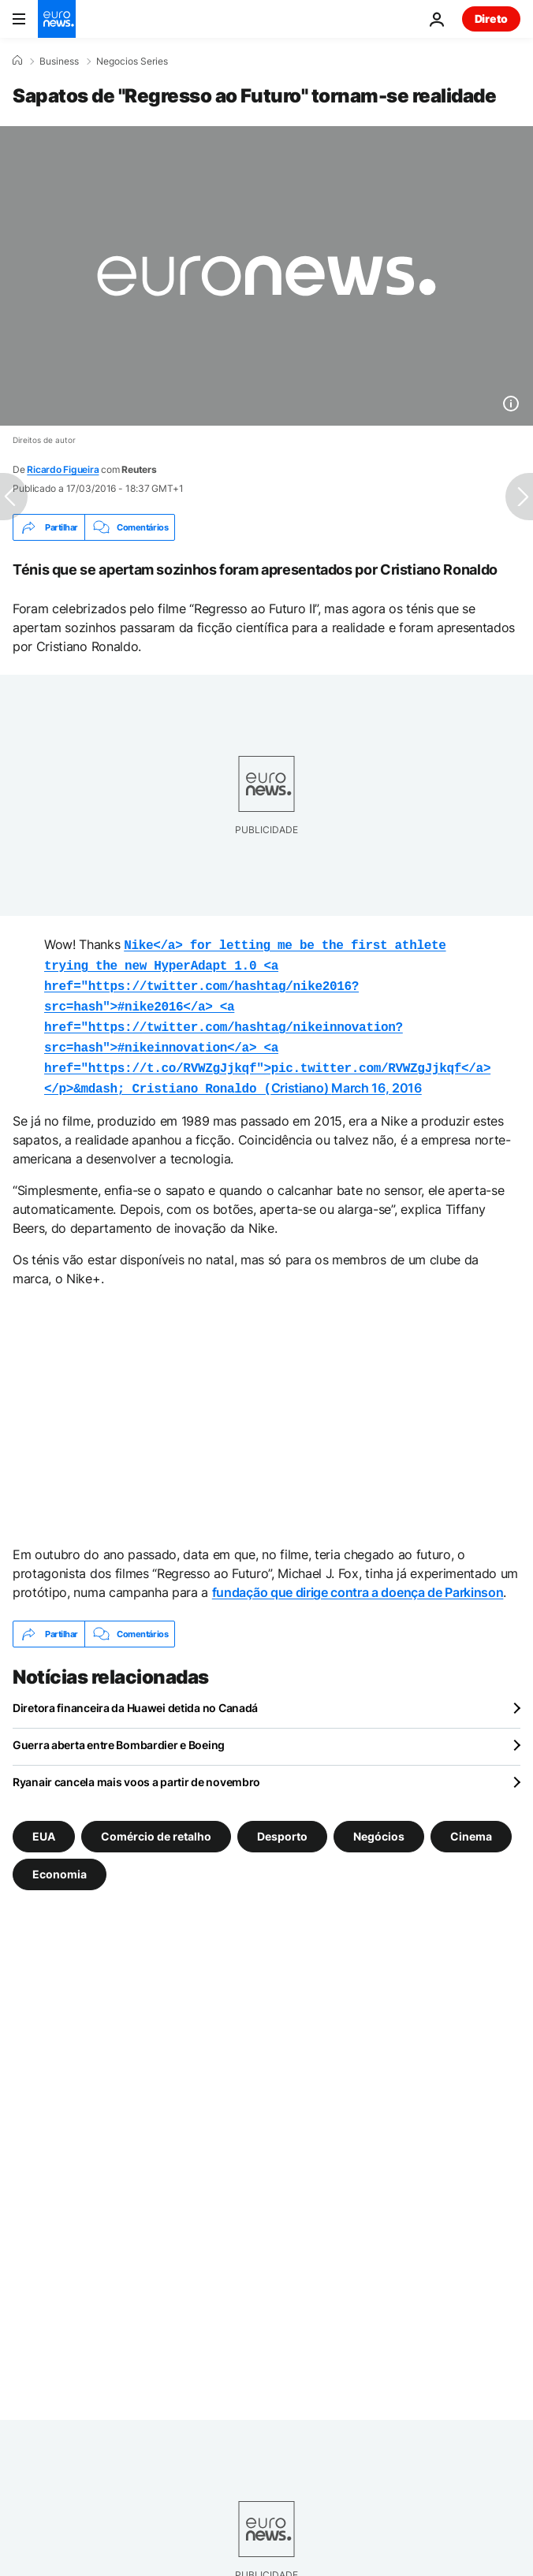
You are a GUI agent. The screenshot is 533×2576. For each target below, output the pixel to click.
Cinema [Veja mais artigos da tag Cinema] (471, 1823)
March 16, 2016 (376, 1077)
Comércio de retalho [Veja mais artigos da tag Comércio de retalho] (156, 1823)
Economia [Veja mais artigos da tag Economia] (59, 1861)
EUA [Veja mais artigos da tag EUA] (43, 1823)
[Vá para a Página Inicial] (57, 19)
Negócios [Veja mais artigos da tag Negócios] (378, 1823)
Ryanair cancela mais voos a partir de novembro (136, 1769)
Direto (491, 18)
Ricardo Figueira (63, 469)
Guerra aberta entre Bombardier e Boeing (119, 1732)
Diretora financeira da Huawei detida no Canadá (135, 1695)
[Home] (17, 60)
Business (59, 61)
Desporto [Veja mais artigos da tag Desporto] (282, 1823)
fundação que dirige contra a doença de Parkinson (358, 1580)
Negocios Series (132, 61)
